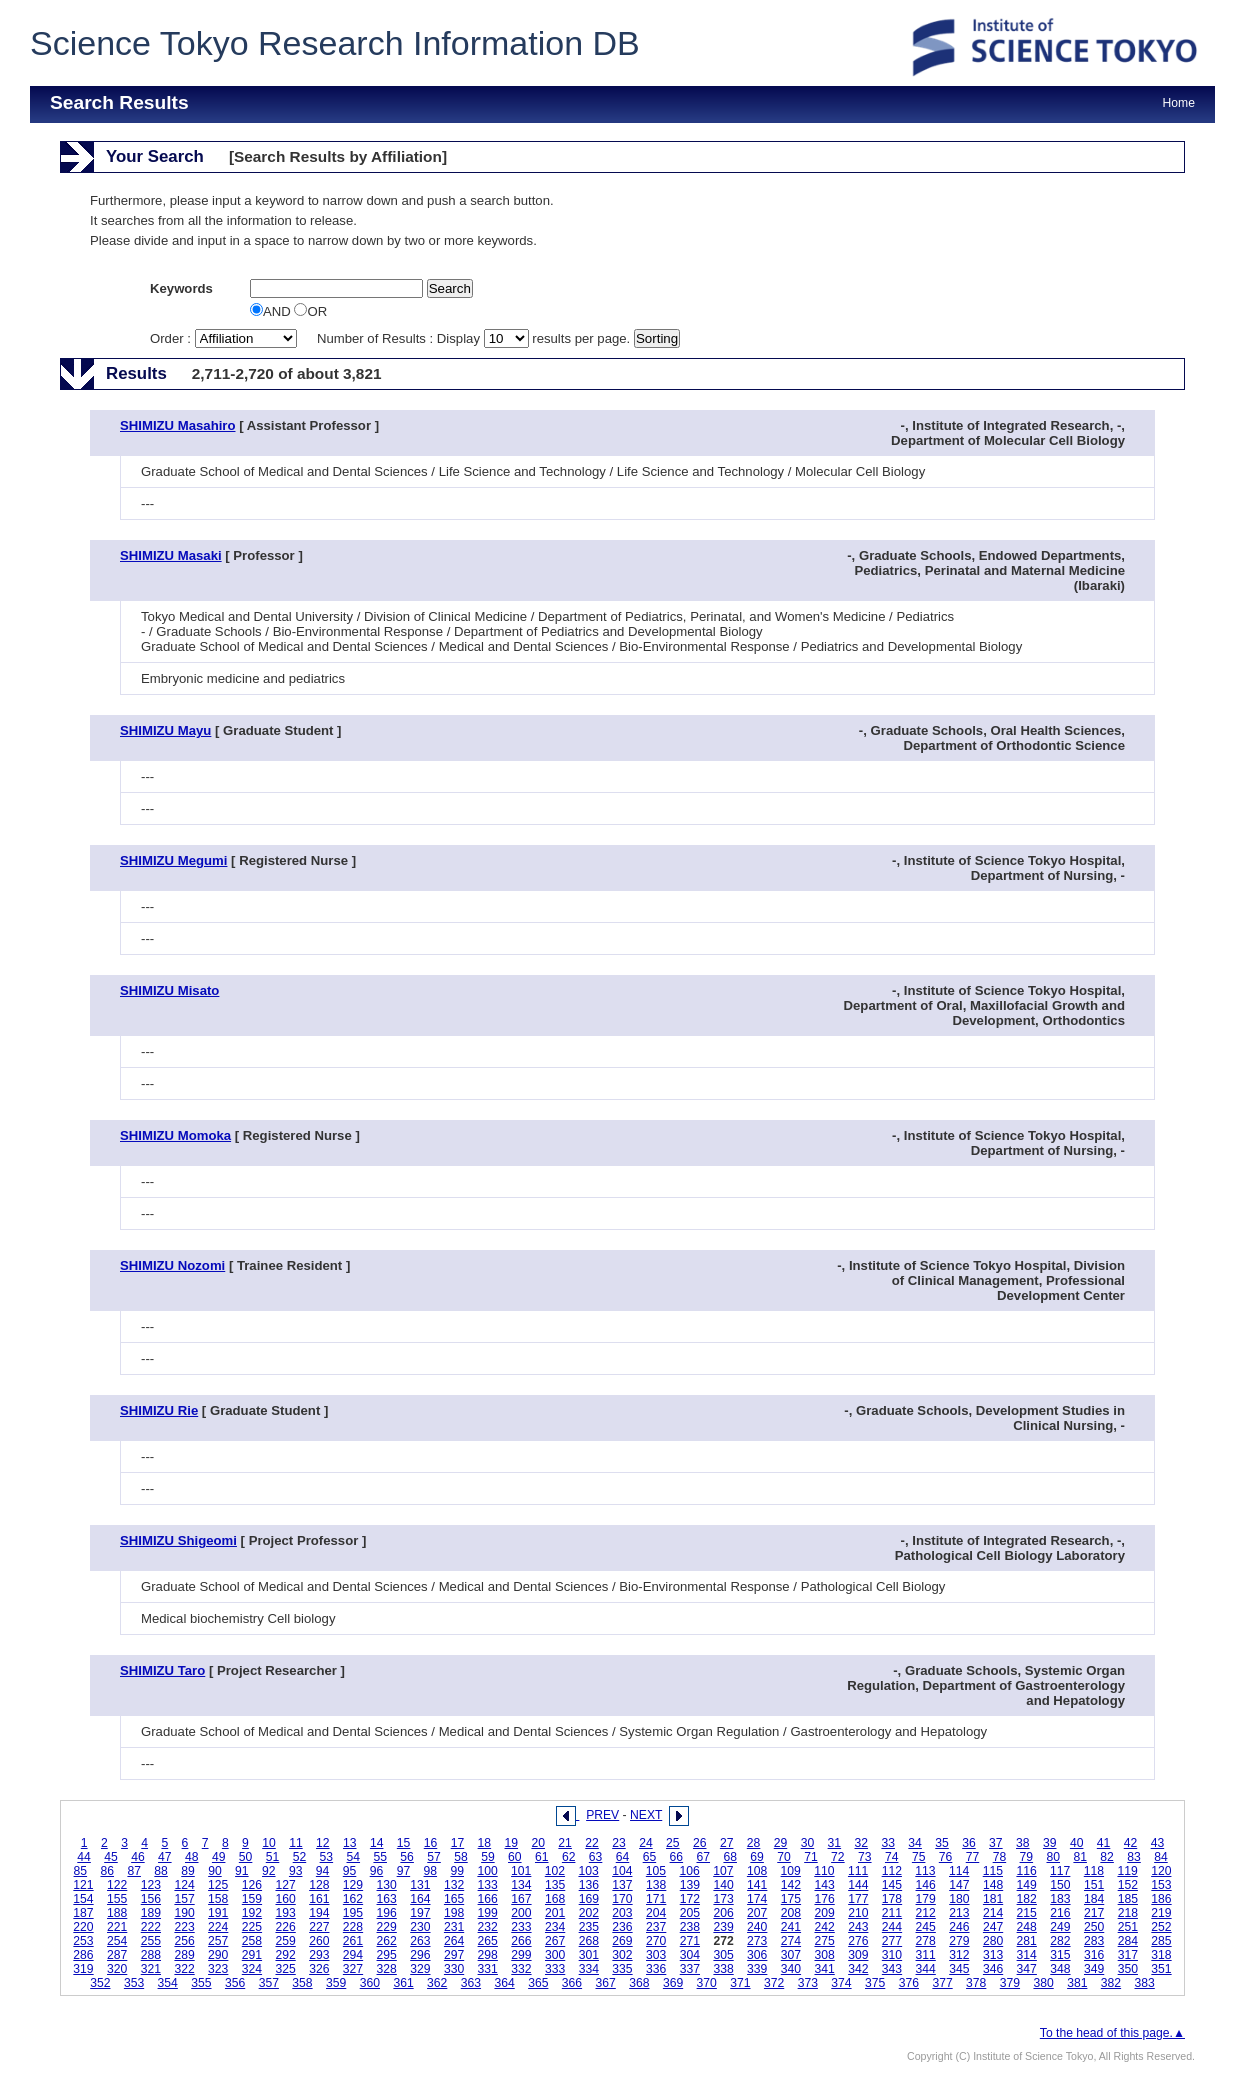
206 (723, 1913)
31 (835, 1843)
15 (404, 1843)
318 (1161, 1955)
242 (824, 1927)
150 (1060, 1885)
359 (336, 1983)
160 (285, 1899)
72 (838, 1857)
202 (589, 1913)
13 (350, 1843)
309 (858, 1955)
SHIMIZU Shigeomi (178, 1540)
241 (791, 1927)
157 (184, 1899)
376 (909, 1983)
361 (403, 1983)
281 (1027, 1941)
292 (285, 1955)
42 (1131, 1843)
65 (650, 1857)
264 (454, 1941)
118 (1094, 1871)
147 (959, 1885)
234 (555, 1927)
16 (431, 1843)
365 (538, 1983)
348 (1060, 1969)
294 (353, 1955)
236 (622, 1927)
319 (83, 1969)
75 (919, 1857)
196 (387, 1913)
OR (310, 311)
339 (757, 1969)
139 (690, 1885)
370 (707, 1983)
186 (1161, 1899)
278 (926, 1941)
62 (569, 1857)
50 (246, 1857)
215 (1027, 1913)
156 (151, 1899)
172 (690, 1899)
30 (808, 1843)
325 (285, 1969)
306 (757, 1955)
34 (915, 1843)
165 (454, 1899)
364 (504, 1983)
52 (300, 1857)
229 (387, 1927)
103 (588, 1871)
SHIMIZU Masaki (171, 555)
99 (457, 1871)
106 (690, 1871)
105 (656, 1871)
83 (1134, 1857)
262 (387, 1941)
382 (1111, 1983)
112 (892, 1871)
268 (589, 1941)
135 (555, 1885)
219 (1161, 1913)
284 (1128, 1941)
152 (1128, 1885)
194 (319, 1913)
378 (976, 1983)
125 (218, 1885)
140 (723, 1885)
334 (589, 1969)
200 (521, 1913)
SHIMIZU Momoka (175, 1135)
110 (824, 1871)
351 (1161, 1969)
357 (269, 1983)
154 (83, 1899)
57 (434, 1857)
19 (512, 1843)
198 (454, 1913)
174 (757, 1899)
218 (1128, 1913)
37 (996, 1843)
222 (151, 1927)
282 (1060, 1941)
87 (134, 1871)
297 (454, 1955)
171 (656, 1899)
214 (993, 1913)
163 (387, 1899)
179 (926, 1899)
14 (377, 1843)
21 (565, 1843)
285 (1161, 1941)
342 (858, 1969)
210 (858, 1913)
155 (117, 1899)
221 (117, 1927)
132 (454, 1885)
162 (353, 1899)
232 (488, 1927)
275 (824, 1941)
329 (420, 1969)
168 (555, 1899)
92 (269, 1871)
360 (370, 1983)
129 (353, 1885)
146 (926, 1885)
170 (622, 1899)
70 (784, 1857)
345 (959, 1969)
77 (973, 1857)
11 (296, 1843)
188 (117, 1913)
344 (926, 1969)
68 (730, 1857)
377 (942, 1983)
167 (521, 1899)
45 (111, 1857)
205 (690, 1913)
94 (323, 1871)
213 (959, 1913)
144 (858, 1885)
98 (431, 1871)
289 (184, 1955)
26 (700, 1843)
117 (1060, 1871)
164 (420, 1899)
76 (946, 1857)
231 (454, 1927)
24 (646, 1843)
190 (184, 1913)
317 (1128, 1955)
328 (387, 1969)
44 (84, 1857)
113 (925, 1871)
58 (461, 1857)
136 (589, 1885)
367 (606, 1983)
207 (757, 1913)
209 (824, 1913)
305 (723, 1955)
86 (107, 1871)
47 (165, 1857)
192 (252, 1913)
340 (791, 1969)
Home (1179, 103)
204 (656, 1913)
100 (487, 1871)
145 (892, 1885)
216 (1060, 1913)
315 (1060, 1955)
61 (542, 1857)
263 (420, 1941)
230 (420, 1927)
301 (589, 1955)
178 (892, 1899)
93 (296, 1871)
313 (993, 1955)
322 (184, 1969)
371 (740, 1983)
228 (353, 1927)
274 (791, 1941)
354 (168, 1983)
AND (272, 311)
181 (993, 1899)
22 (592, 1843)
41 (1104, 1843)
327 (353, 1969)
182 (1027, 1899)
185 (1128, 1899)
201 (555, 1913)
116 (1026, 1871)
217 (1094, 1913)
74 (892, 1857)
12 (323, 1843)
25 (673, 1843)
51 (273, 1857)
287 (117, 1955)
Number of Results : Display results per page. (475, 338)
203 (622, 1913)
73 (865, 1857)
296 (420, 1955)
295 (387, 1955)
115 (993, 1871)
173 (723, 1899)
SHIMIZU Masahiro (178, 425)
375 (875, 1983)
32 (862, 1843)
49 (219, 1857)
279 (959, 1941)
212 (926, 1913)
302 (622, 1955)
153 (1161, 1885)
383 (1145, 1983)
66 (677, 1857)
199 (488, 1913)
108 (757, 1871)
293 (319, 1955)
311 (926, 1955)
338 (723, 1969)
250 (1094, 1927)
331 (488, 1969)
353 (134, 1983)
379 (1010, 1983)
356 (235, 1983)
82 (1107, 1857)
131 (420, 1885)
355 (201, 1983)
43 (1158, 1843)
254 (117, 1941)
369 (673, 1983)
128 (319, 1885)
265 (488, 1941)
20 (538, 1843)
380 (1043, 1983)
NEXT (646, 1815)
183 (1060, 1899)
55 (380, 1857)
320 (117, 1969)
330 (454, 1969)
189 (151, 1913)
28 (754, 1843)
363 (471, 1983)
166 (488, 1899)
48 (192, 1857)
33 (888, 1843)
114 (959, 1871)
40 (1077, 1843)
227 (319, 1927)
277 (892, 1941)
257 (218, 1941)
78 (1000, 1857)
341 (824, 1969)
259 (285, 1941)
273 (757, 1941)
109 (791, 1871)
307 (791, 1955)
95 (350, 1871)
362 (437, 1983)
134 (521, 1885)
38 (1023, 1843)
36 (969, 1843)
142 (791, 1885)
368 (639, 1983)
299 (521, 1955)
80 (1053, 1857)
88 (161, 1871)
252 (1161, 1927)
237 (656, 1927)
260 (319, 1941)
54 (354, 1857)
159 (252, 1899)
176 (824, 1899)
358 (302, 1983)
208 (791, 1913)
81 (1080, 1857)
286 (83, 1955)
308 (824, 1955)
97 (404, 1871)
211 (892, 1913)
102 (555, 1871)
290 (218, 1955)
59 (488, 1857)
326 (319, 1969)
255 (151, 1941)
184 (1094, 1899)
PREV (602, 1815)
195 (353, 1913)
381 (1077, 1983)
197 (420, 1913)
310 (892, 1955)
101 (521, 1871)
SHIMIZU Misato (169, 990)
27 (727, 1843)
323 (218, 1969)
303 (656, 1955)
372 (774, 1983)
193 (285, 1913)
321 (151, 1969)
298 (488, 1955)
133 (488, 1885)
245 (926, 1927)
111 (858, 1871)
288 (151, 1955)
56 (407, 1857)
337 (690, 1969)
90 (215, 1871)
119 (1127, 1871)
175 (791, 1899)
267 (555, 1941)
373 (808, 1983)
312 (959, 1955)
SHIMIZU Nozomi (172, 1265)
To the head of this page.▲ (1112, 2033)
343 (892, 1969)
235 (589, 1927)
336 (656, 1969)
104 (622, 1871)
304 (690, 1955)
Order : (225, 338)
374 (841, 1983)
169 (589, 1899)
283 (1094, 1941)
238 (690, 1927)
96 (377, 1871)
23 (619, 1843)
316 (1094, 1955)
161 (319, 1899)
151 (1094, 1885)
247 (993, 1927)
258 (252, 1941)
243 (858, 1927)
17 (458, 1843)
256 (184, 1941)
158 (218, 1899)
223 (184, 1927)
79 (1027, 1857)
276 (858, 1941)
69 (757, 1857)
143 (824, 1885)
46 (138, 1857)
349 (1094, 1969)
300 (555, 1955)
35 (942, 1843)
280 (993, 1941)
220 (83, 1927)
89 (188, 1871)
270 (656, 1941)
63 (596, 1857)
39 (1050, 1843)
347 (1027, 1969)
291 (252, 1955)
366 (572, 1983)
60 (515, 1857)
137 (622, 1885)
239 (723, 1927)
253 (83, 1941)
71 (811, 1857)
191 (218, 1913)
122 (117, 1885)
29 (781, 1843)
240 (757, 1927)
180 (959, 1899)
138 (656, 1885)
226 (285, 1927)
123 (151, 1885)
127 (285, 1885)
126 (252, 1885)
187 (83, 1913)
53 (327, 1857)
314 (1027, 1955)
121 (83, 1885)
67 (704, 1857)
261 (353, 1941)
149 (1027, 1885)
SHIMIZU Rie (159, 1410)
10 (269, 1843)
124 (184, 1885)
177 (858, 1899)
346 (993, 1969)
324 (252, 1969)
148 (993, 1885)
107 (723, 1871)
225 (252, 1927)
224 (218, 1927)
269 (622, 1941)
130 (387, 1885)
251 (1128, 1927)
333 (555, 1969)
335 (622, 1969)
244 (892, 1927)
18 (485, 1843)
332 (521, 1969)
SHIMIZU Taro (162, 1670)
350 (1128, 1969)
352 (100, 1983)
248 (1027, 1927)
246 (959, 1927)
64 (623, 1857)
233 (521, 1927)
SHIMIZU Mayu (165, 730)
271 (690, 1941)
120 (1161, 1871)
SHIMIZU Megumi (173, 860)
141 (757, 1885)
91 (242, 1871)
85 (81, 1871)
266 (521, 1941)
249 (1060, 1927)
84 (1161, 1857)
